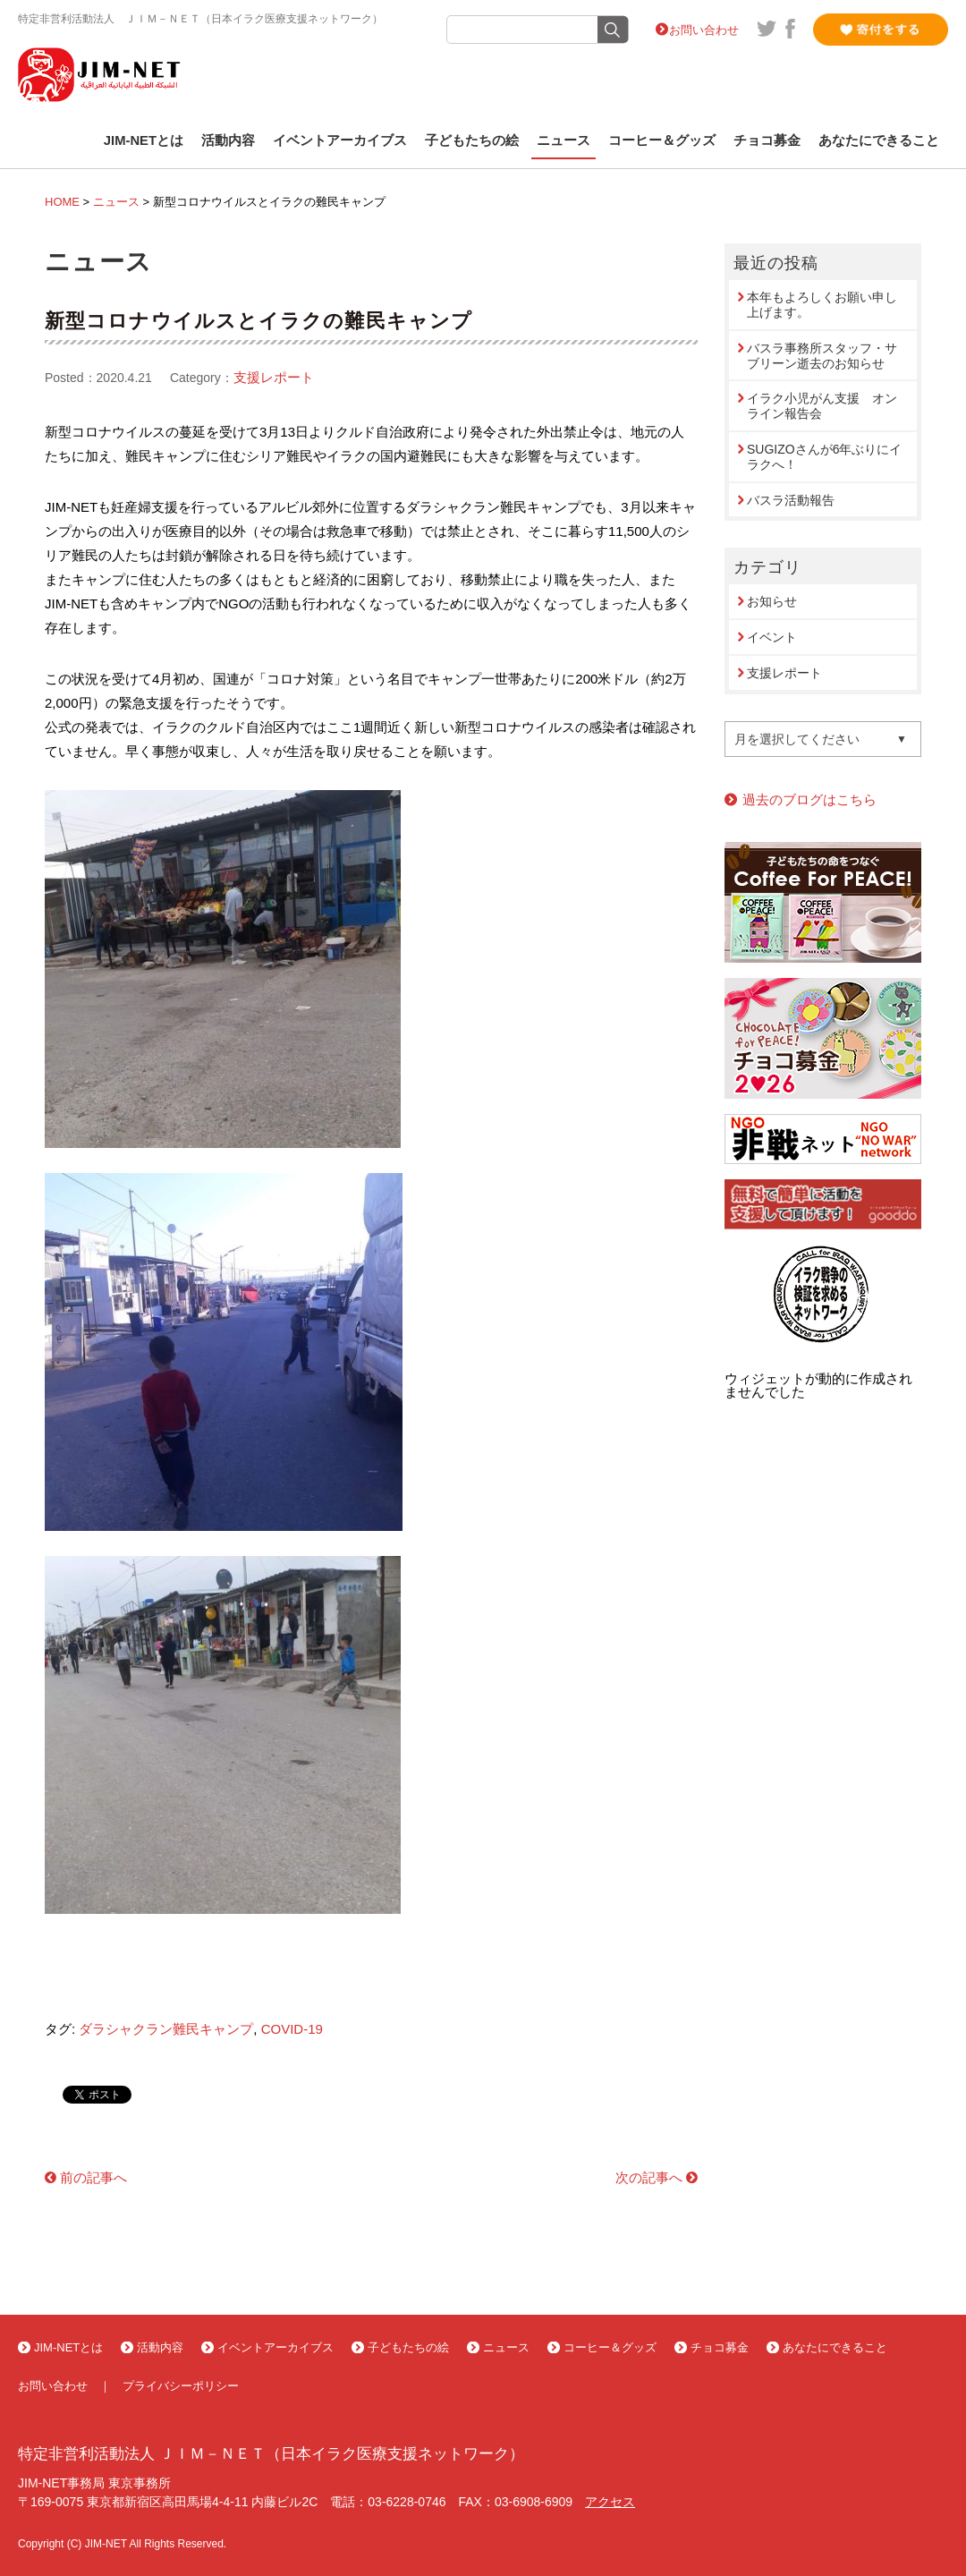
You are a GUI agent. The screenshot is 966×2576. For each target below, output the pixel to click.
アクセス (610, 2502)
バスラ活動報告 (791, 500)
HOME (62, 201)
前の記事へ (93, 2177)
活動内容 (228, 140)
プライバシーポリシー (181, 2386)
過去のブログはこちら (809, 799)
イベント (772, 637)
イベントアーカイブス (340, 140)
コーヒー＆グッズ (662, 140)
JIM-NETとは (143, 140)
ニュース (563, 140)
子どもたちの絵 (472, 140)
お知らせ (772, 601)
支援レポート (273, 377)
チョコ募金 (767, 140)
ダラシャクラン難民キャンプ (166, 2028)
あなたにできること (878, 140)
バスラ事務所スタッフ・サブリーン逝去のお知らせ (822, 355)
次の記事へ (648, 2177)
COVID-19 (292, 2028)
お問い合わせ (704, 30)
